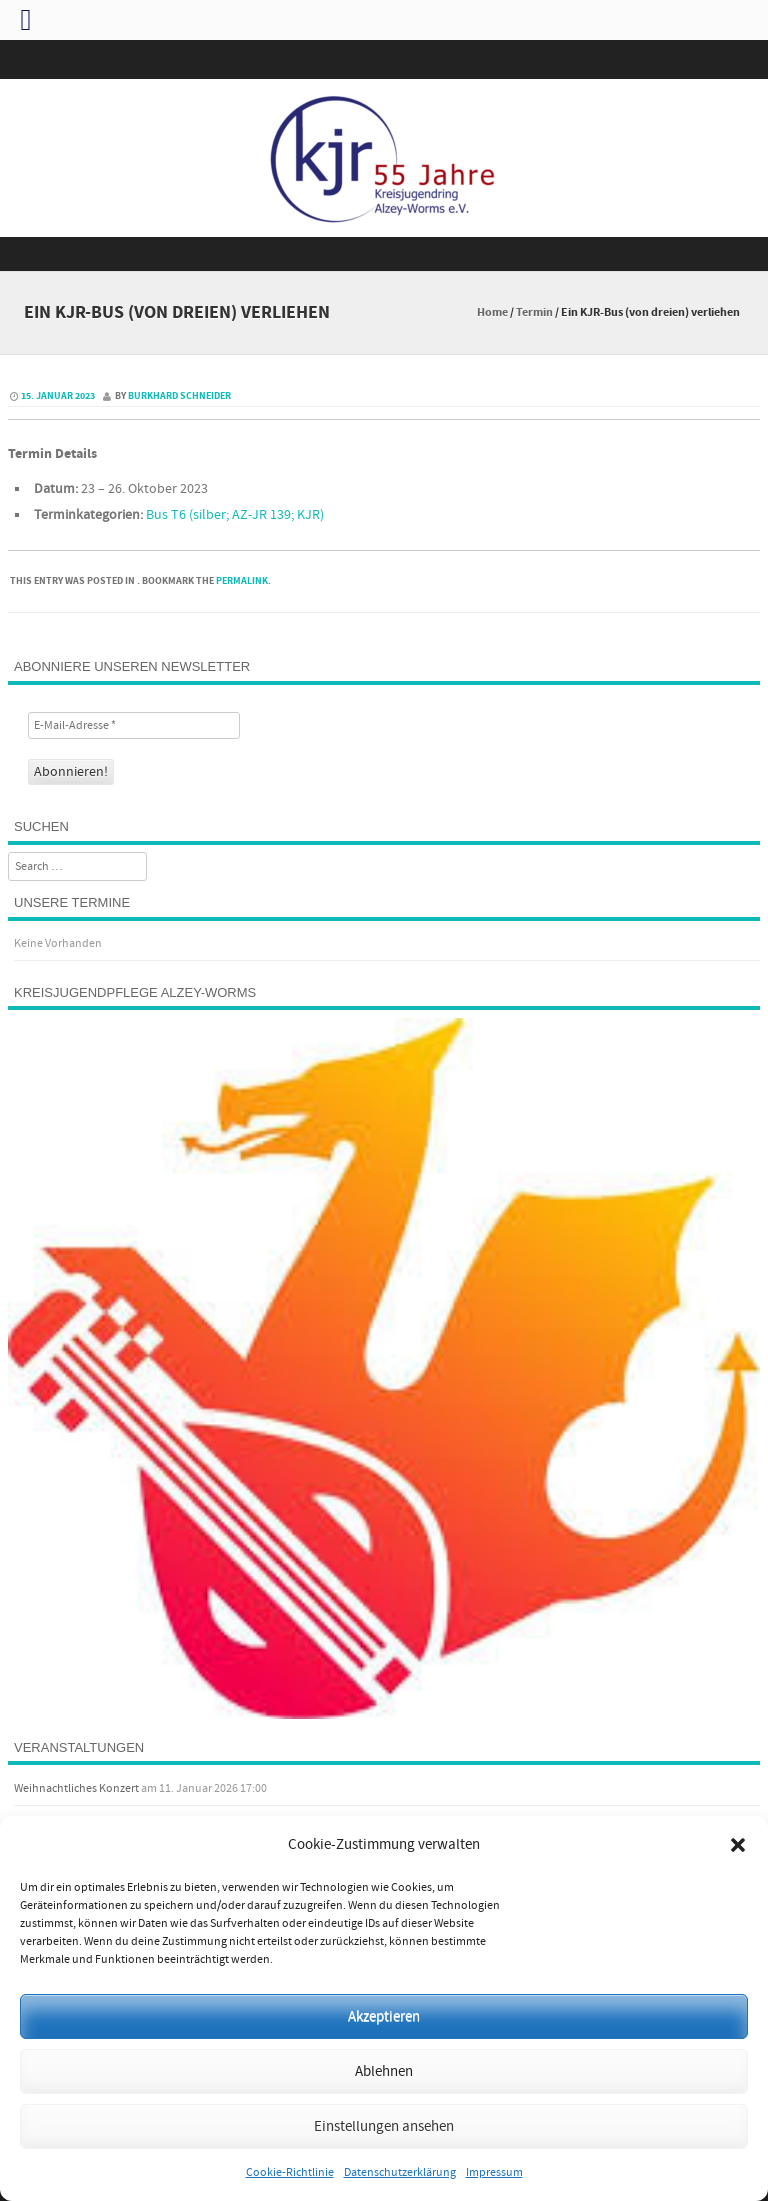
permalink (242, 581)
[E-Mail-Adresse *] (134, 725)
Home (492, 312)
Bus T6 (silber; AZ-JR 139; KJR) (235, 515)
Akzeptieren (384, 2016)
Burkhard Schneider (179, 396)
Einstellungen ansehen (384, 2126)
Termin (534, 312)
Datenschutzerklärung (400, 2172)
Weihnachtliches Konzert (76, 1788)
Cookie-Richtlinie (290, 2172)
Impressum (494, 2172)
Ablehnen (384, 2071)
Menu (384, 254)
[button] (738, 1845)
